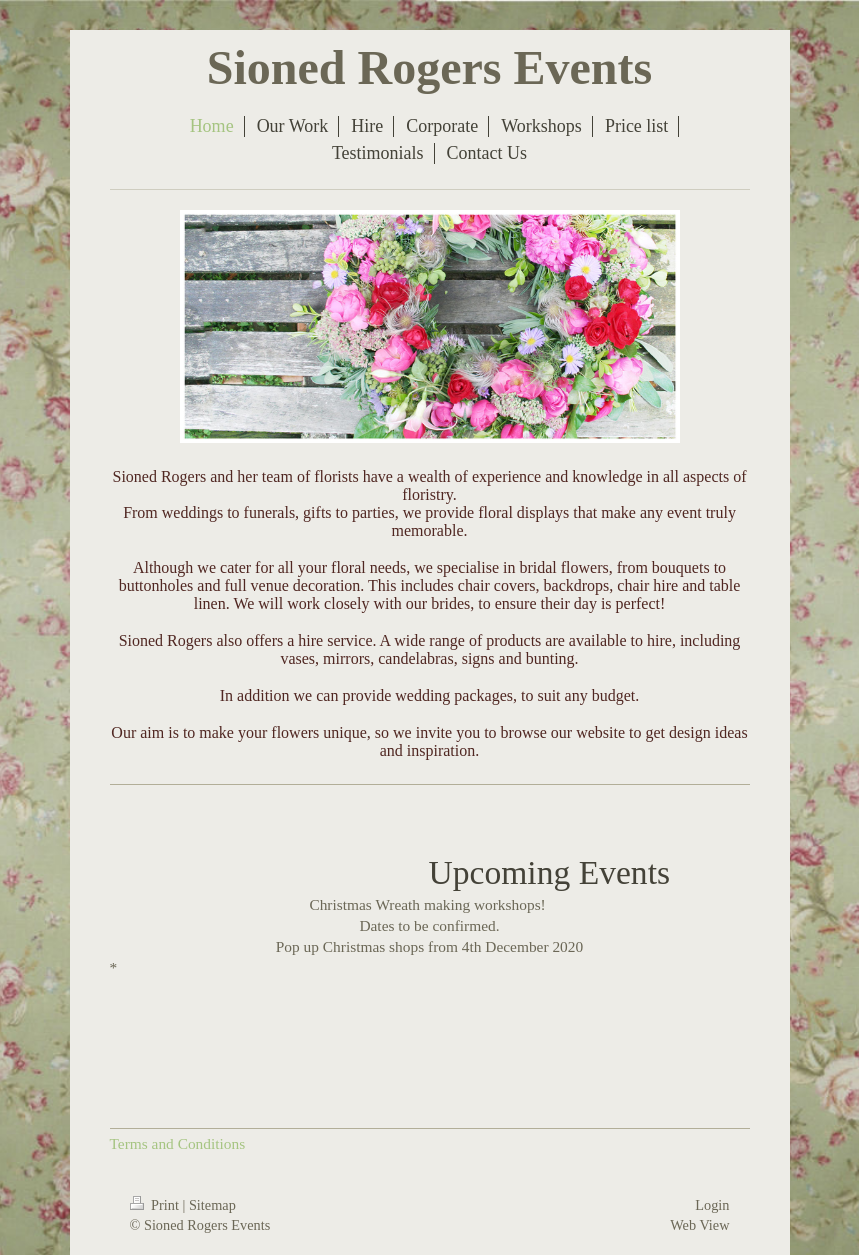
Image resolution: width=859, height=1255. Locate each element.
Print (156, 1205)
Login (712, 1205)
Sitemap (212, 1205)
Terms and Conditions (178, 1143)
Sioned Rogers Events (429, 67)
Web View (699, 1225)
